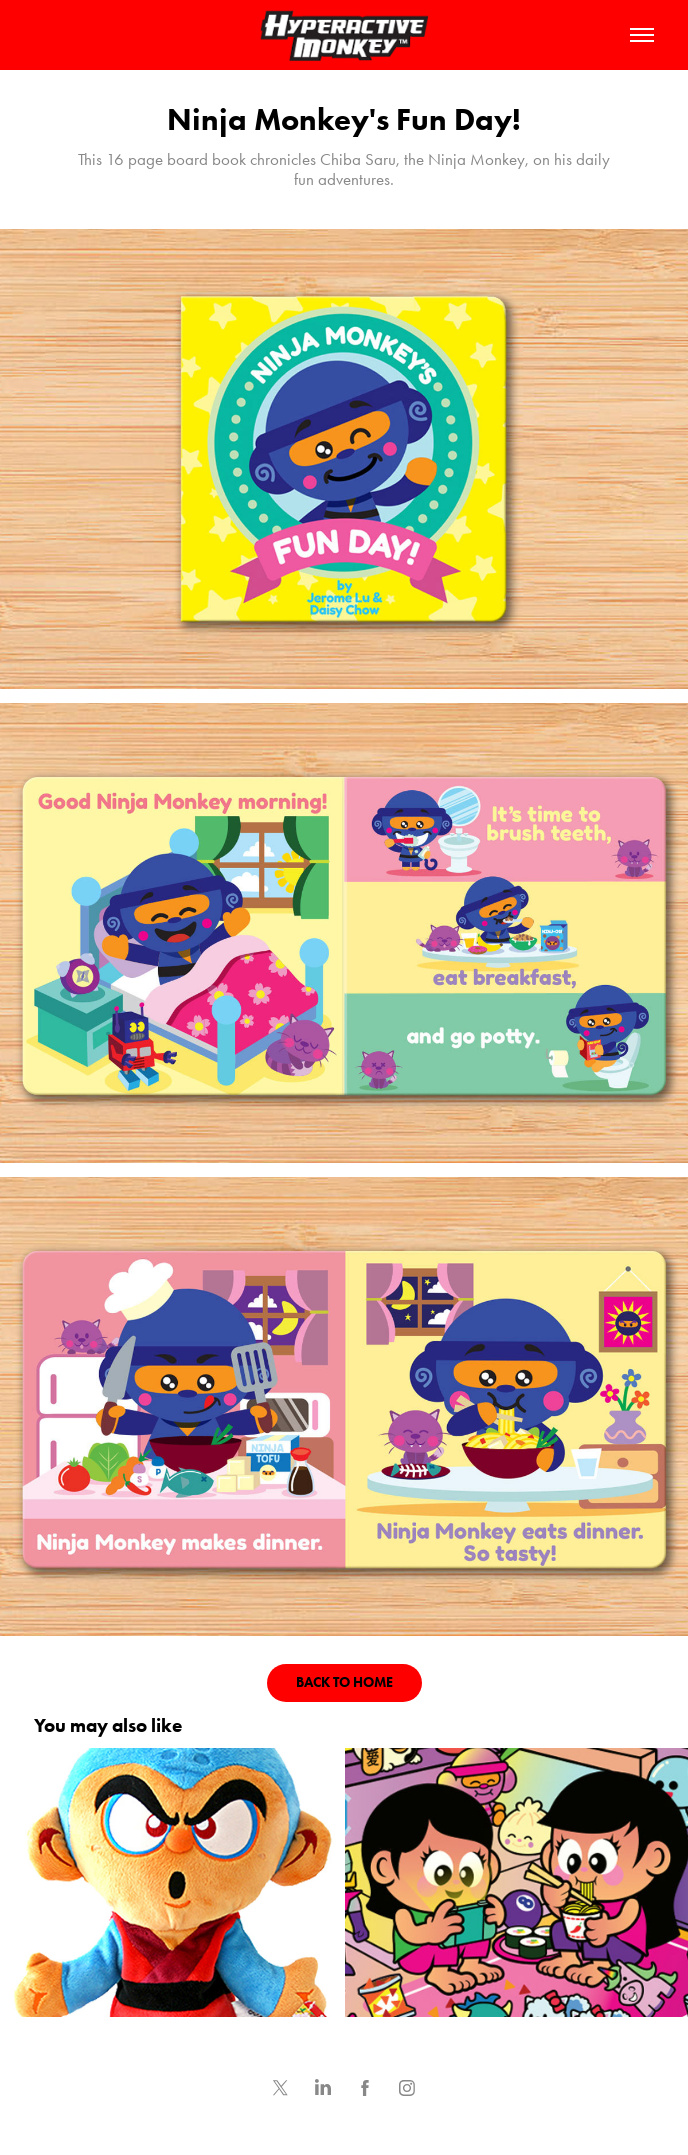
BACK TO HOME (344, 1682)
